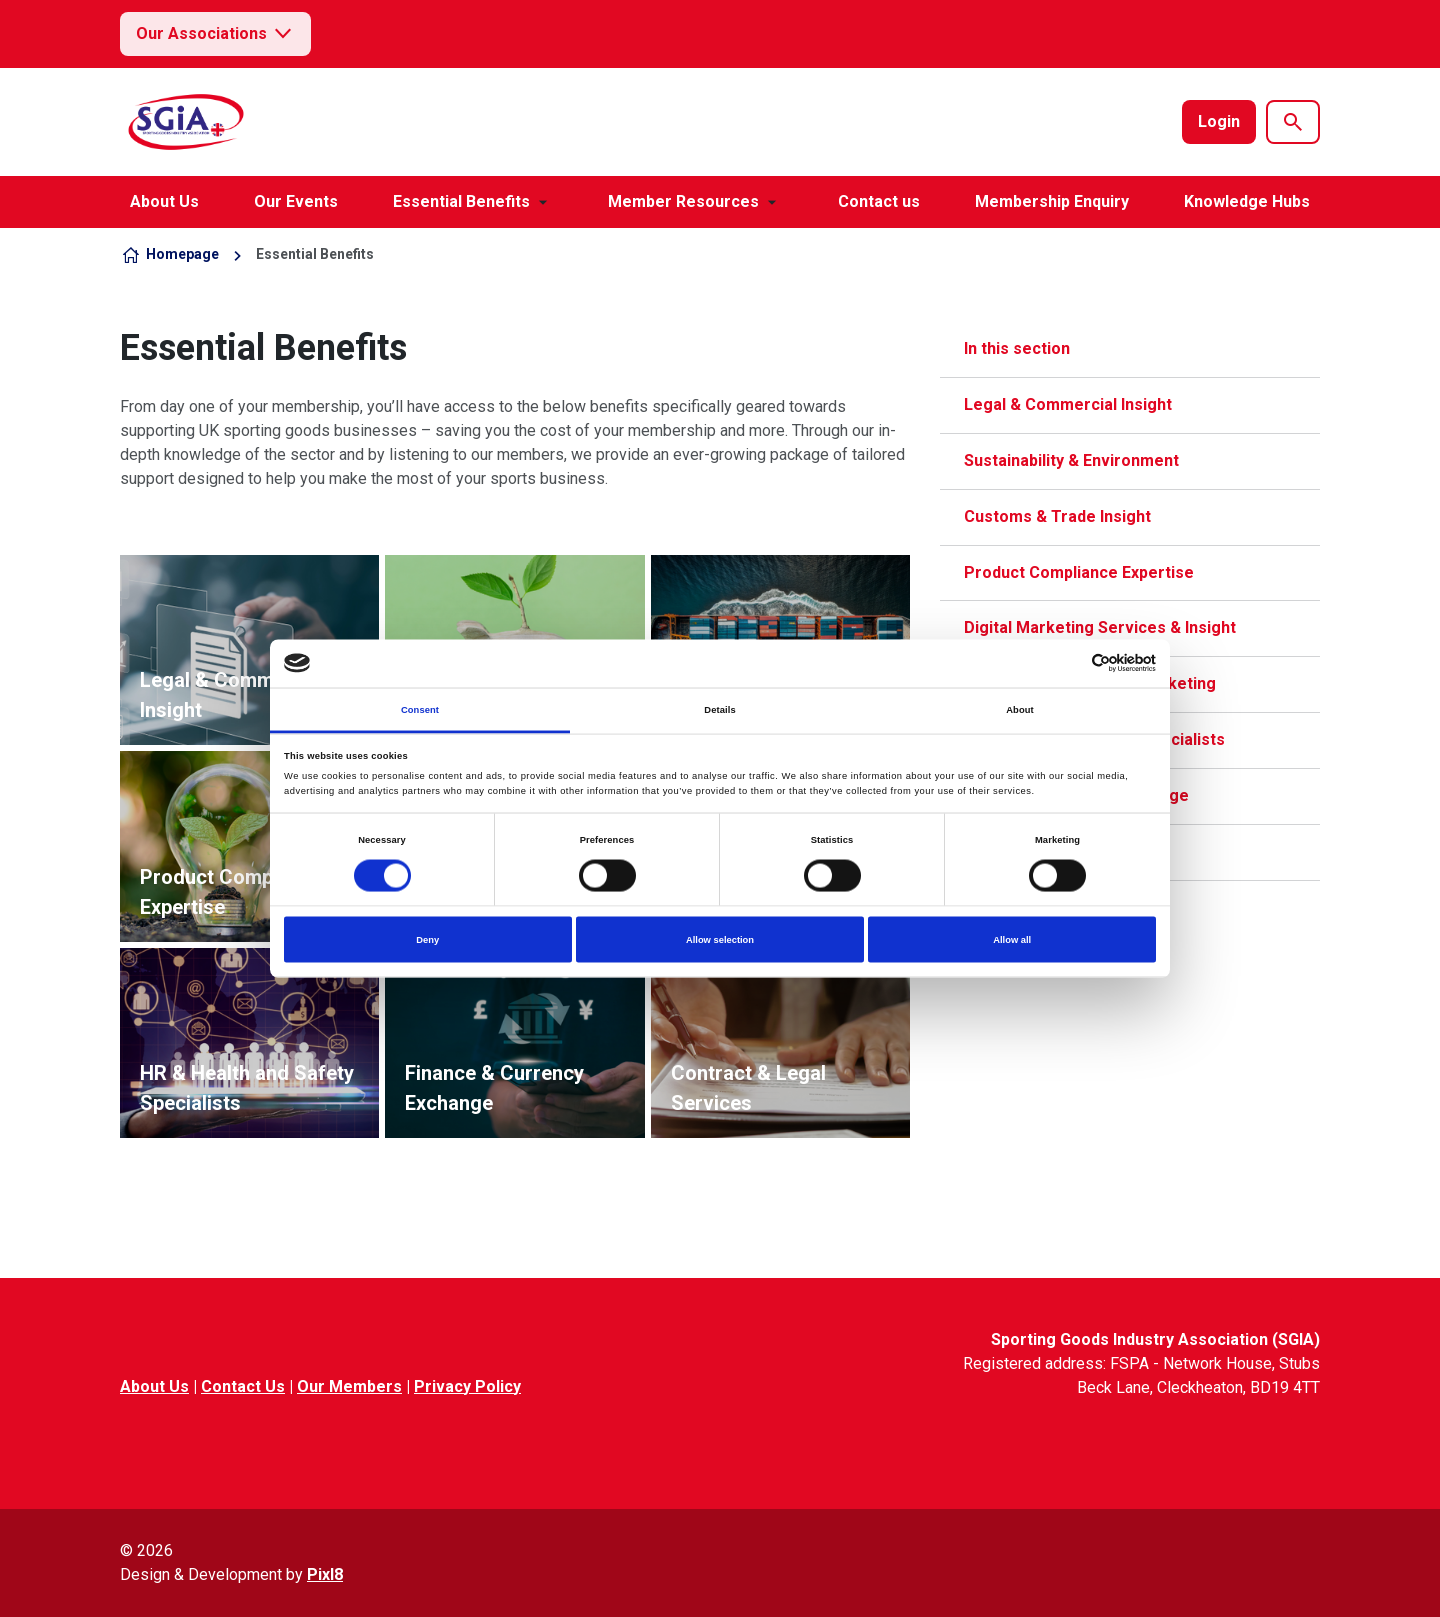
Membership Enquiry (1052, 201)
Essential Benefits (461, 201)
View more (249, 650)
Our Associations (215, 34)
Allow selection (720, 940)
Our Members (349, 1386)
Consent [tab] (420, 709)
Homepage (182, 254)
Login (1219, 121)
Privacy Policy (467, 1386)
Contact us (879, 201)
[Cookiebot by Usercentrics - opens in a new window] (1068, 663)
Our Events (296, 201)
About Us (164, 201)
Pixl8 (325, 1574)
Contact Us (243, 1386)
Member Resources (683, 201)
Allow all (1012, 940)
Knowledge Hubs (1247, 201)
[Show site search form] (1293, 122)
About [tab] (1020, 709)
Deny (427, 940)
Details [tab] (719, 709)
